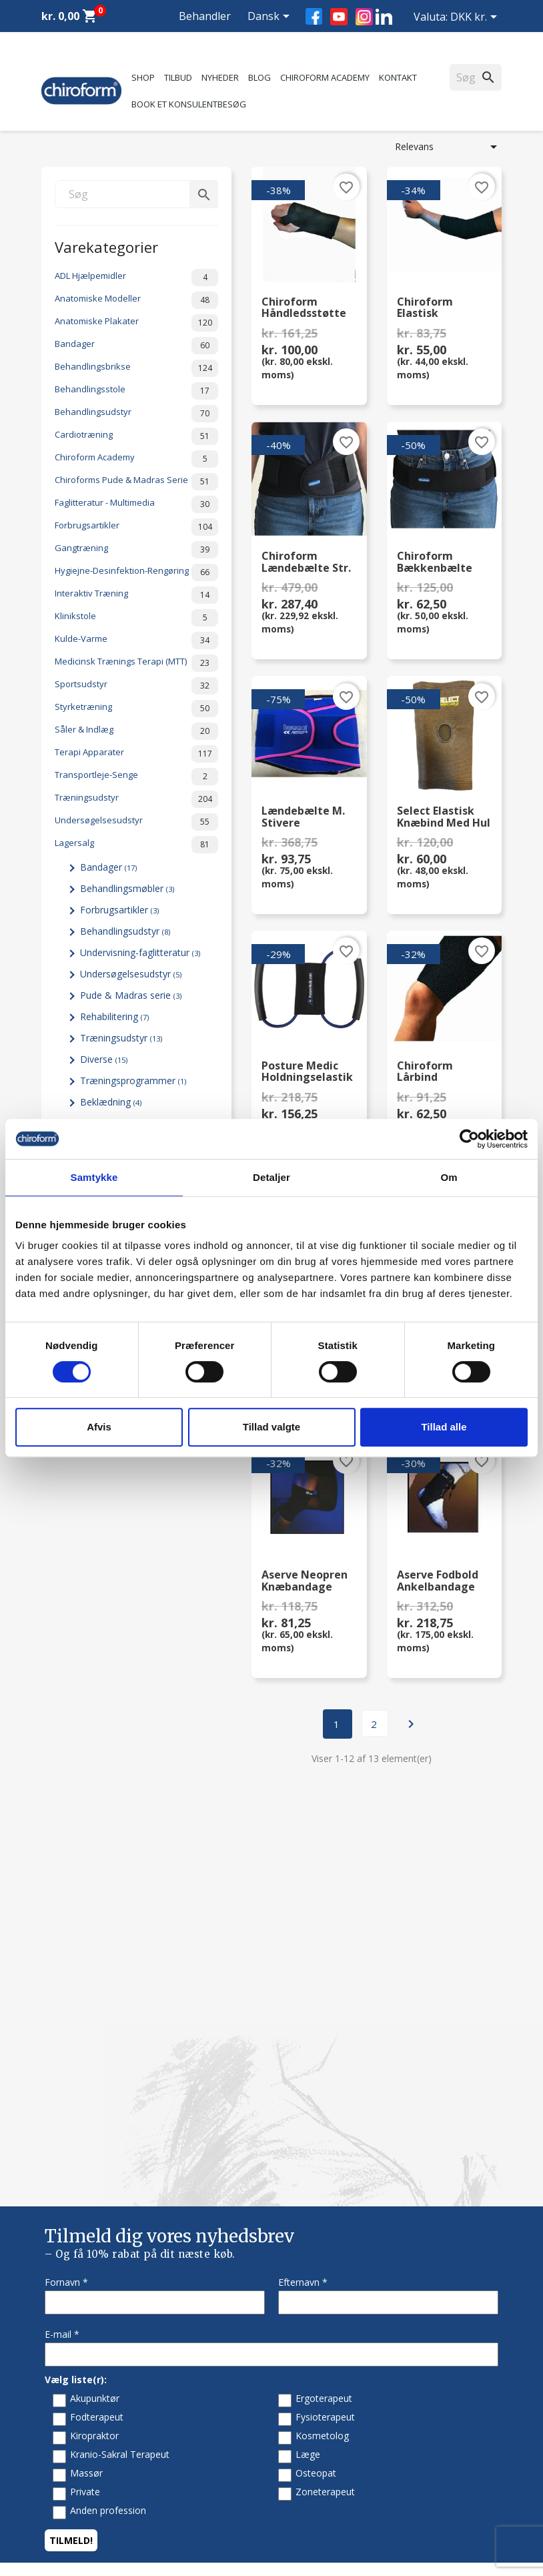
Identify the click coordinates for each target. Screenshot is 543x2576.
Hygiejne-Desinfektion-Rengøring (136, 572)
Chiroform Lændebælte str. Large (306, 562)
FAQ (291, 2230)
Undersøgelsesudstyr (136, 822)
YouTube (339, 16)
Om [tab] (448, 1177)
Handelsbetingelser (323, 2314)
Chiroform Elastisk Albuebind (425, 308)
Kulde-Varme (136, 640)
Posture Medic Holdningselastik (307, 1072)
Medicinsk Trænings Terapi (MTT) (136, 663)
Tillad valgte (271, 1426)
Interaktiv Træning (136, 595)
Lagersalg (136, 844)
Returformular (312, 2331)
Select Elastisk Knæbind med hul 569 (443, 817)
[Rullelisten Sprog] (270, 17)
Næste (411, 1724)
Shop (143, 77)
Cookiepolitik (309, 2348)
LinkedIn (384, 16)
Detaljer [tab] (271, 1177)
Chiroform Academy (325, 77)
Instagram (364, 16)
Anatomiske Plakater (136, 323)
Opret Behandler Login (90, 2348)
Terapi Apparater (136, 754)
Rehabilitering (114, 1016)
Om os (296, 2195)
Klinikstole (136, 617)
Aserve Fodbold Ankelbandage (437, 1581)
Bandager (136, 345)
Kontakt (398, 77)
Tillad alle (443, 1426)
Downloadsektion (79, 2314)
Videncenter (66, 2296)
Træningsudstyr (136, 799)
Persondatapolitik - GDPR (337, 2296)
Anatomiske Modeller (136, 300)
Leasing (58, 2331)
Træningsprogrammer (133, 1080)
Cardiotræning (136, 436)
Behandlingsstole (136, 391)
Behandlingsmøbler (127, 888)
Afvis (99, 1426)
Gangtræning (136, 549)
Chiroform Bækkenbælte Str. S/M (434, 562)
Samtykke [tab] (94, 1177)
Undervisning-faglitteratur (140, 952)
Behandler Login (205, 32)
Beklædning (110, 1102)
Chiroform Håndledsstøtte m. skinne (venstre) (303, 308)
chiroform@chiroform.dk (94, 2517)
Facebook (314, 16)
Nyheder (220, 77)
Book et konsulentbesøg (188, 104)
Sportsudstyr (136, 686)
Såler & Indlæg (136, 731)
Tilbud (178, 77)
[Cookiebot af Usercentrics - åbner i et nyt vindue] (469, 1139)
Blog (259, 77)
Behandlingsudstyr (136, 413)
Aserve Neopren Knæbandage (304, 1581)
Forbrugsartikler (136, 527)
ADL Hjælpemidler (136, 277)
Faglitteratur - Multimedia (136, 504)
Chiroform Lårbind (425, 1072)
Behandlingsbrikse (136, 368)
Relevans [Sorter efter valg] (448, 147)
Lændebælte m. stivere (303, 817)
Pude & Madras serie (130, 995)
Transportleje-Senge (136, 776)
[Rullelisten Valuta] (476, 18)
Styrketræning (136, 708)
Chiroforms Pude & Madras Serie (136, 481)
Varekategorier (106, 246)
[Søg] (136, 194)
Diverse (103, 1059)
